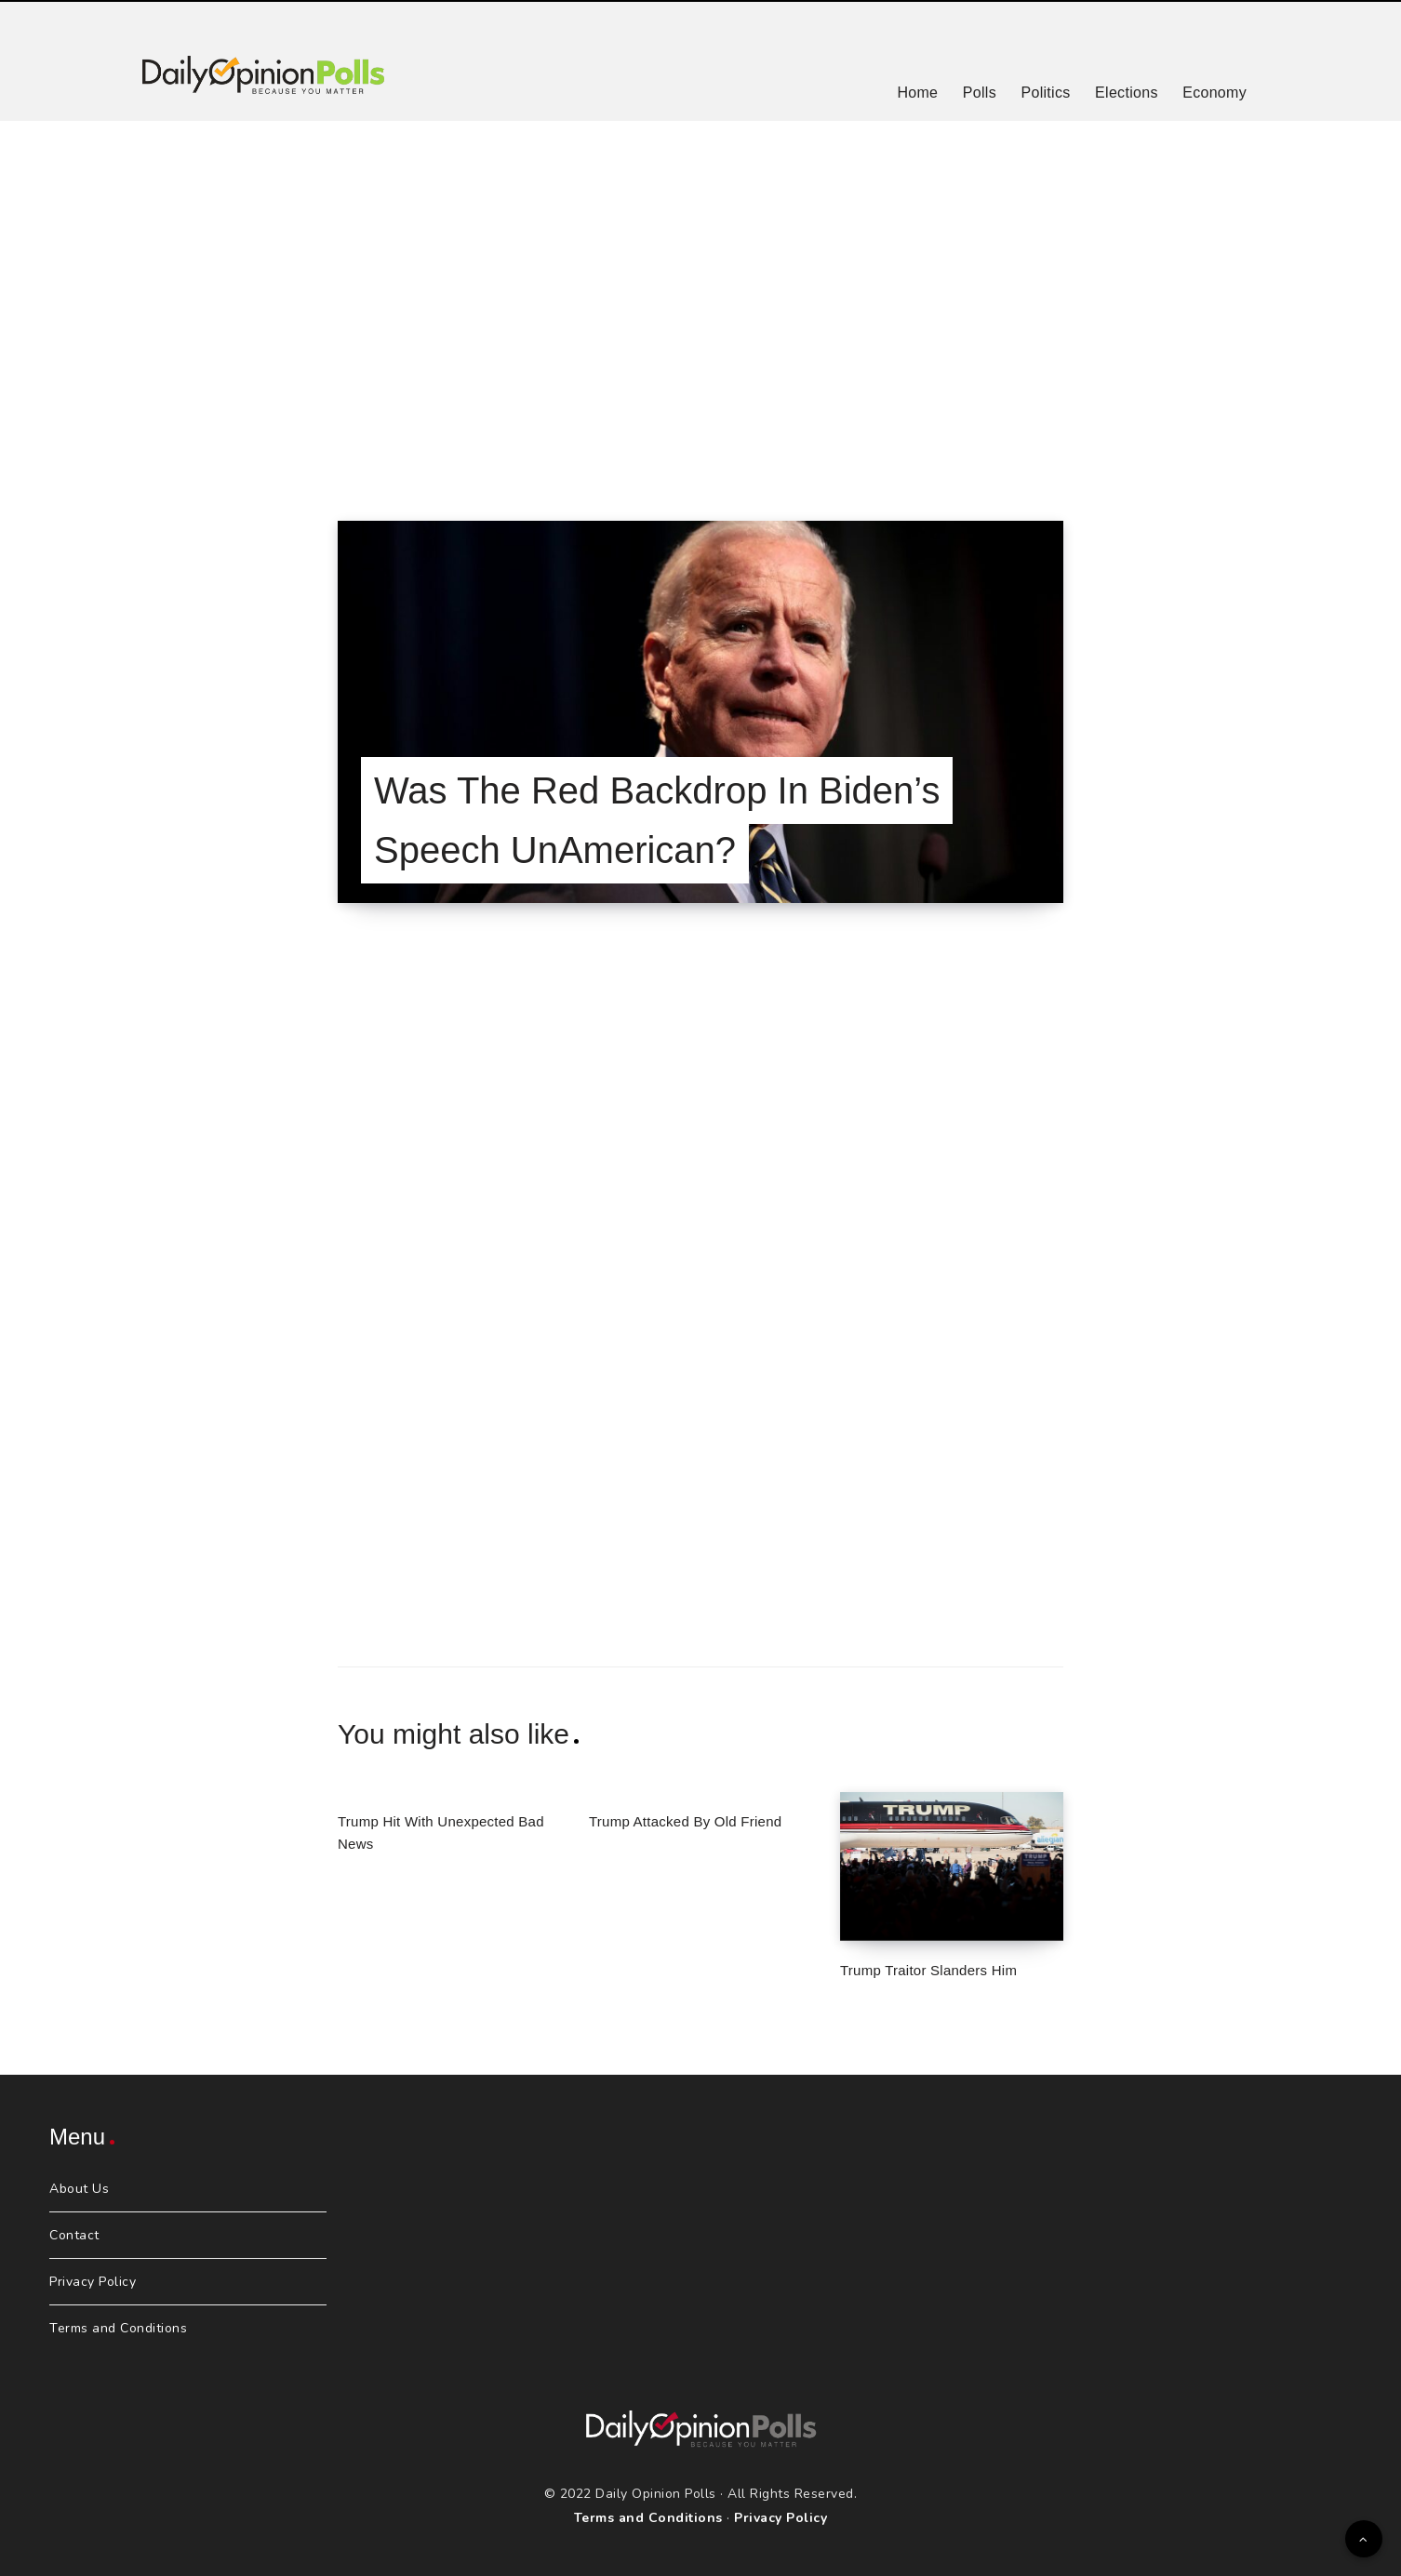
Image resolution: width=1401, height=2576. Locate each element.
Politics (1045, 92)
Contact (74, 2235)
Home (917, 92)
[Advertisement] (700, 297)
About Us (79, 2189)
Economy (1214, 92)
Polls (979, 92)
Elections (1126, 92)
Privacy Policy (92, 2282)
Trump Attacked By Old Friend (685, 1821)
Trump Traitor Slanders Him (928, 1970)
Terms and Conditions (118, 2328)
